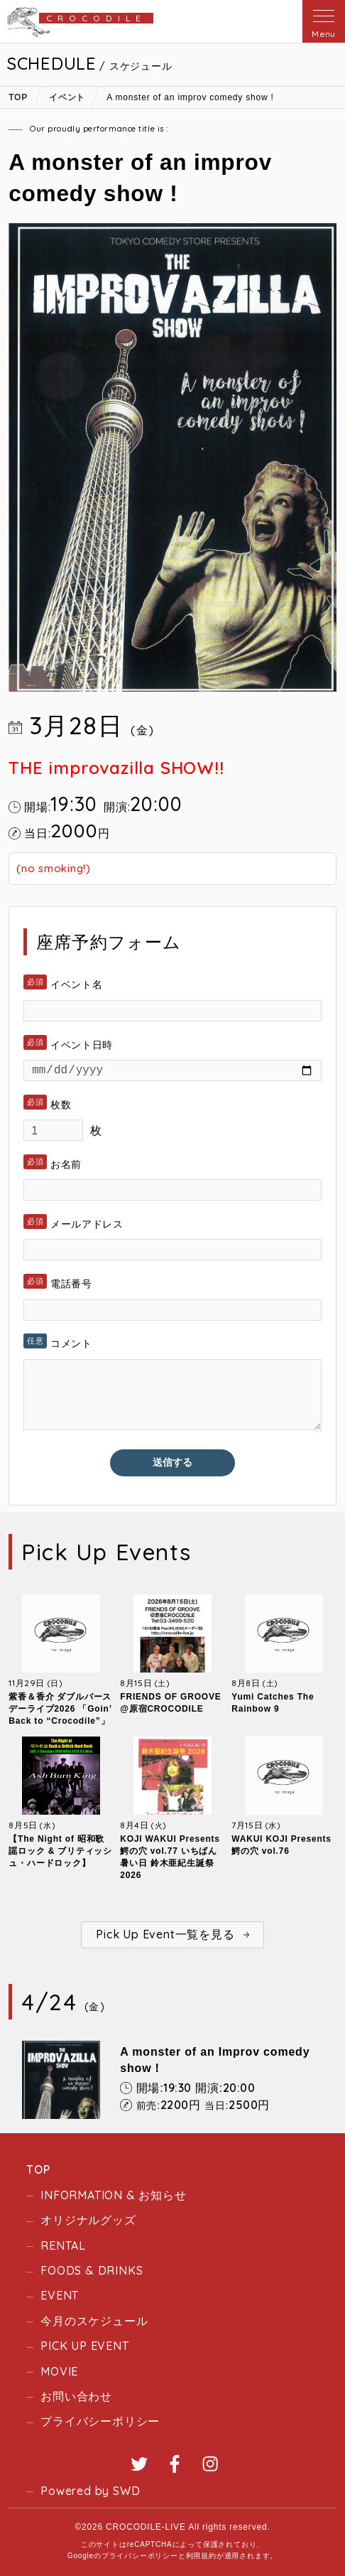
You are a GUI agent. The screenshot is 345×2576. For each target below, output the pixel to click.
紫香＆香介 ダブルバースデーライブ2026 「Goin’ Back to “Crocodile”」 (60, 1709)
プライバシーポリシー (100, 2421)
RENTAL (63, 2245)
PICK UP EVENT (84, 2346)
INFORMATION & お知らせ (113, 2195)
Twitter (139, 2463)
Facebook (174, 2463)
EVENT (59, 2295)
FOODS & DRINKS (91, 2270)
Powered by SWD (90, 2491)
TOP (38, 2169)
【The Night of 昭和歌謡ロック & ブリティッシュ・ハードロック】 (60, 1851)
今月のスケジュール (94, 2321)
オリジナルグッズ (88, 2220)
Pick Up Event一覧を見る (165, 1934)
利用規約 (201, 2556)
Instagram (210, 2463)
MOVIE (59, 2371)
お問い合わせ (76, 2396)
